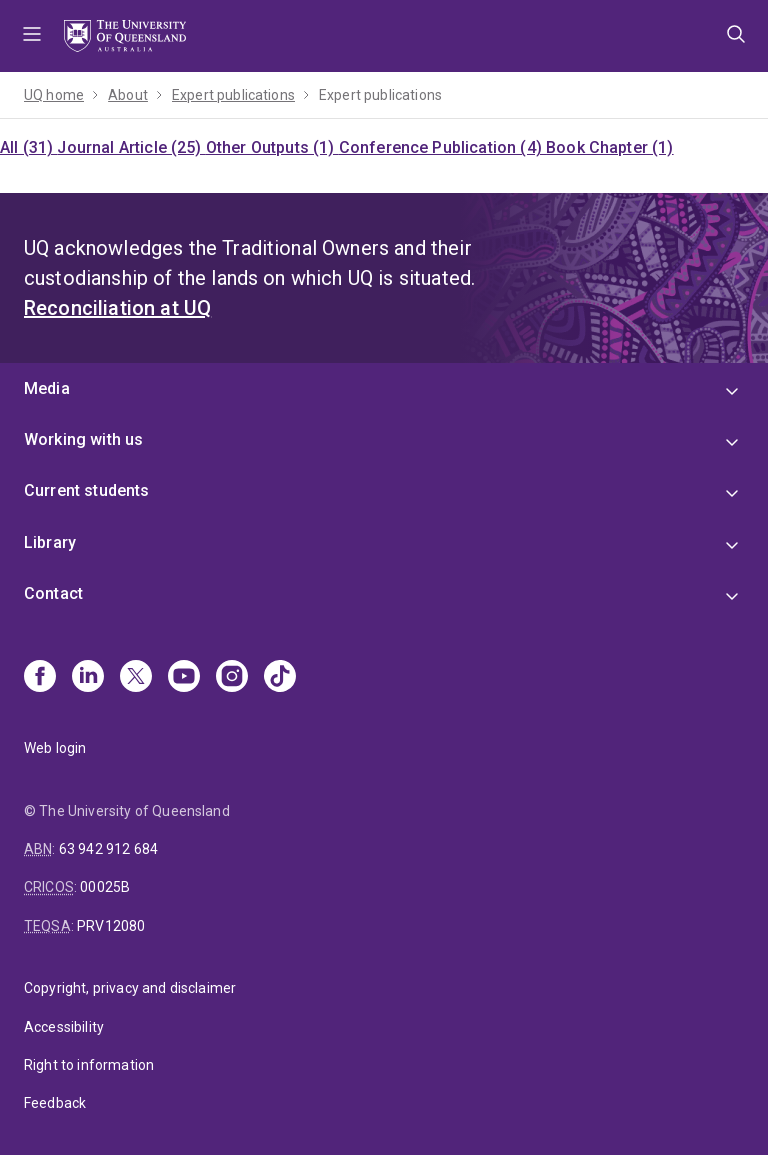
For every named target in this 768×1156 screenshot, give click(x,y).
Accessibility (64, 1027)
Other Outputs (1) (272, 147)
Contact (53, 593)
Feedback (55, 1103)
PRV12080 (111, 926)
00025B (105, 887)
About (128, 95)
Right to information (89, 1065)
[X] (136, 678)
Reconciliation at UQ (117, 308)
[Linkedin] (88, 678)
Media (47, 388)
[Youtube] (184, 678)
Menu (32, 36)
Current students (87, 490)
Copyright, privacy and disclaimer (130, 988)
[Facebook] (40, 678)
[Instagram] (232, 678)
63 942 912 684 (108, 849)
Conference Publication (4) (442, 147)
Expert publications (233, 95)
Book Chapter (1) (610, 147)
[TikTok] (280, 678)
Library (50, 542)
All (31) (28, 147)
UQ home (54, 95)
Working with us (83, 439)
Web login (55, 748)
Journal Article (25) (131, 147)
